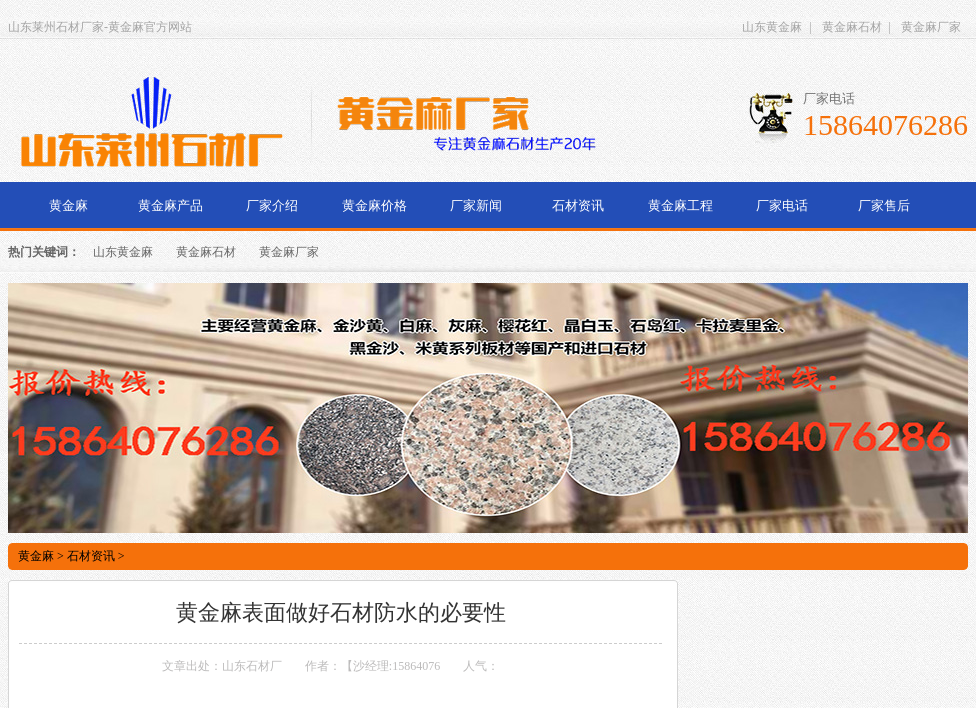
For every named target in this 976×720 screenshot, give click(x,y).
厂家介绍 (272, 205)
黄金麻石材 (852, 27)
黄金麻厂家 (931, 27)
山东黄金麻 (772, 27)
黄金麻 (68, 205)
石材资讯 (578, 205)
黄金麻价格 (374, 205)
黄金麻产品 (170, 205)
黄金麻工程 (680, 205)
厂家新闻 (476, 205)
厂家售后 (884, 205)
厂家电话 (782, 205)
